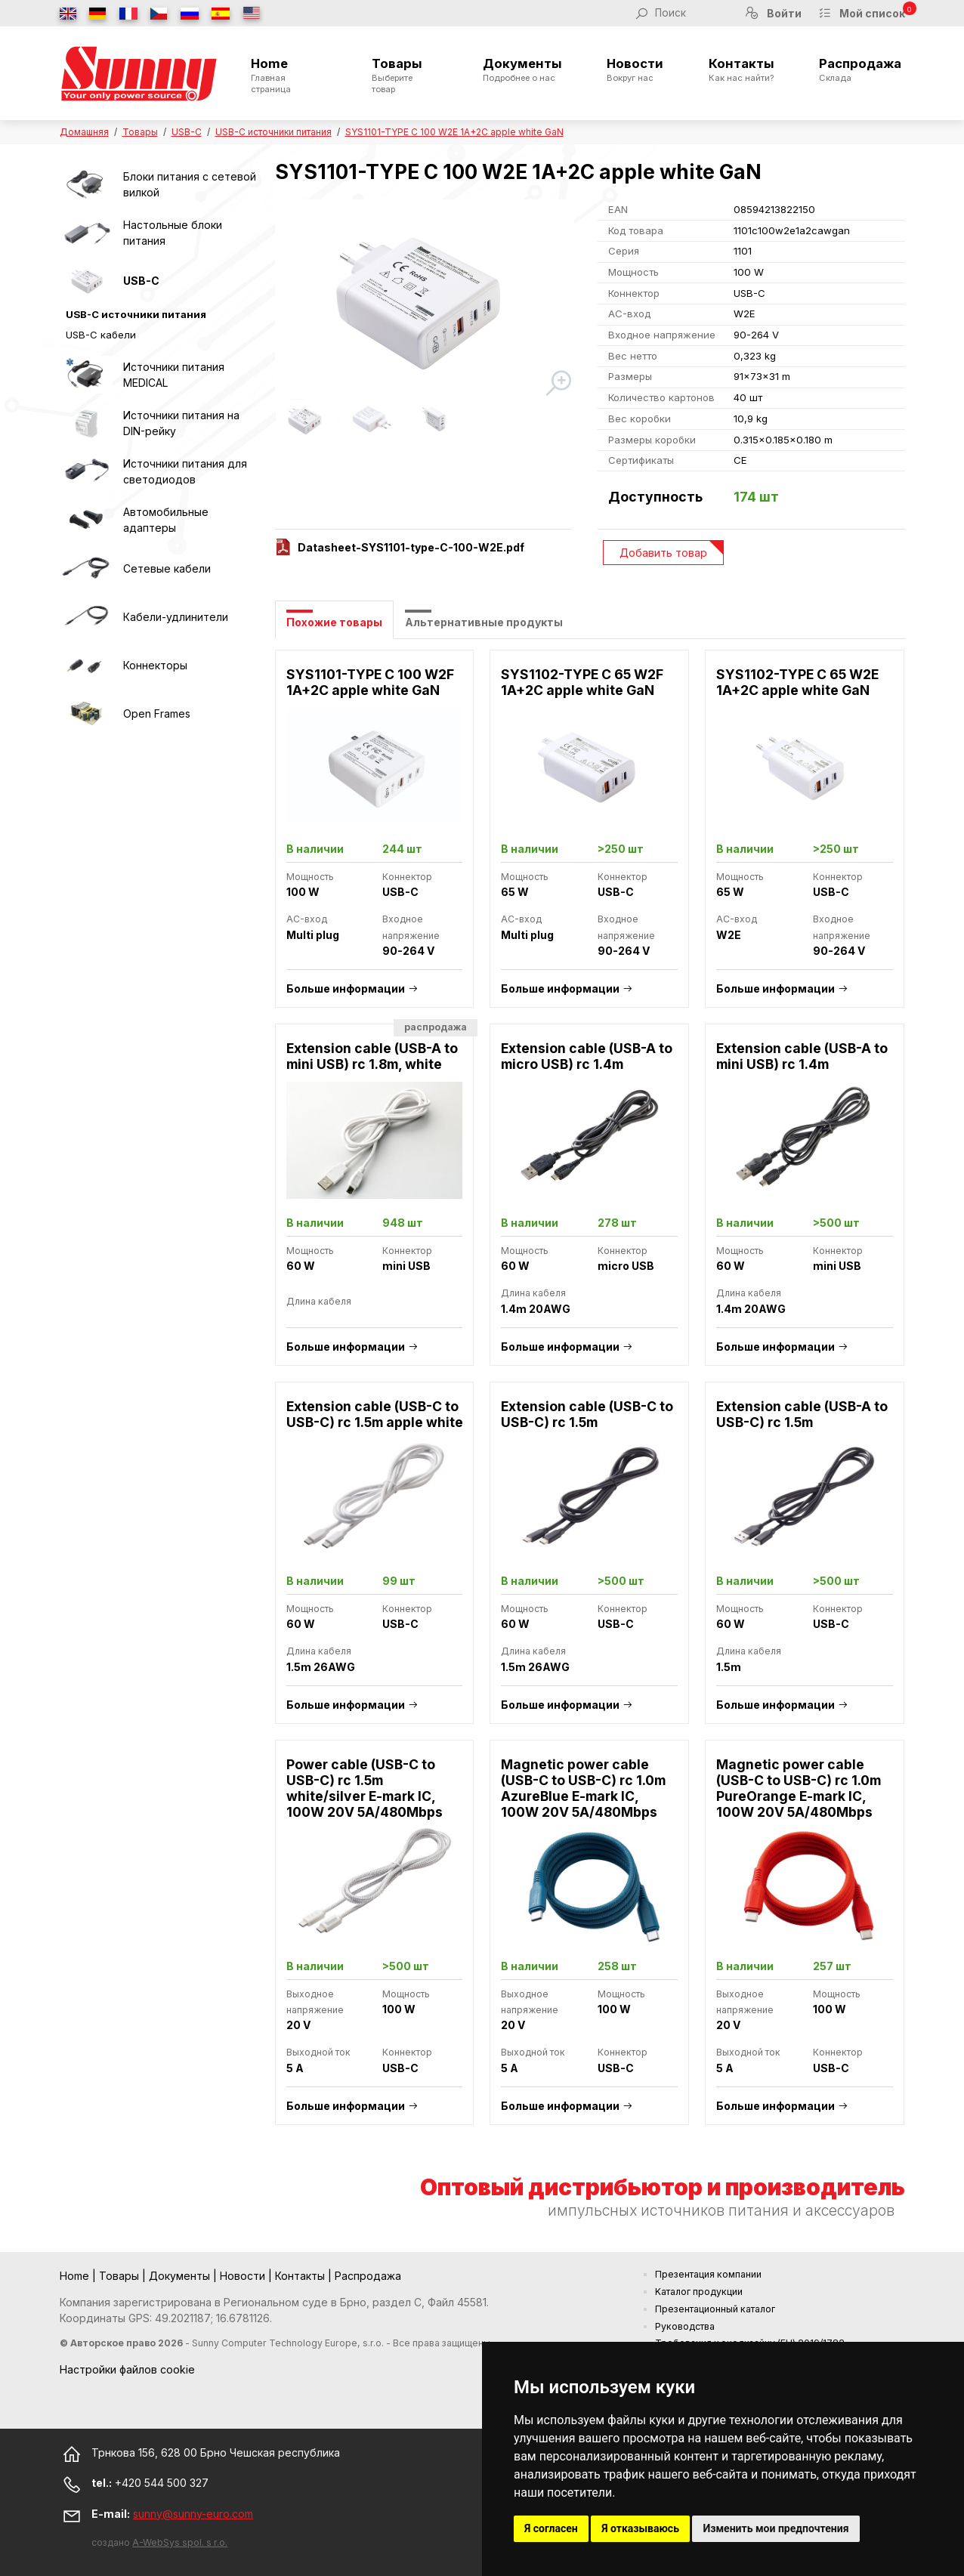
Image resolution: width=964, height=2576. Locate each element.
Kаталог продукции (699, 2291)
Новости (635, 69)
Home (289, 75)
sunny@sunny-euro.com (193, 2513)
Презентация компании (708, 2274)
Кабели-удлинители (175, 616)
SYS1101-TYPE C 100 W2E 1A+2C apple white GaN (454, 131)
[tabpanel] (590, 1395)
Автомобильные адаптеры (166, 519)
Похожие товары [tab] (334, 622)
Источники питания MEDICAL (173, 374)
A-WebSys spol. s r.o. (179, 2542)
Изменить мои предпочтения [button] (775, 2528)
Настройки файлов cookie (127, 2369)
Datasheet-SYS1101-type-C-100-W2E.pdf (411, 547)
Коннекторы (155, 665)
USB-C (186, 131)
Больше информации (345, 988)
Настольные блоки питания (172, 232)
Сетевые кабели (167, 568)
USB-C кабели (101, 335)
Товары (404, 75)
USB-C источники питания (273, 131)
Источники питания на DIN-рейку (181, 423)
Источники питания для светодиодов (185, 471)
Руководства (685, 2326)
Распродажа (860, 69)
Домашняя (84, 131)
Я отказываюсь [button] (640, 2528)
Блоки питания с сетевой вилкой (189, 184)
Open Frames (156, 713)
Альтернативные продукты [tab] (484, 622)
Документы (522, 69)
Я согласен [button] (551, 2528)
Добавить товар (663, 552)
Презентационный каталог (715, 2309)
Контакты (741, 69)
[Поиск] (691, 13)
